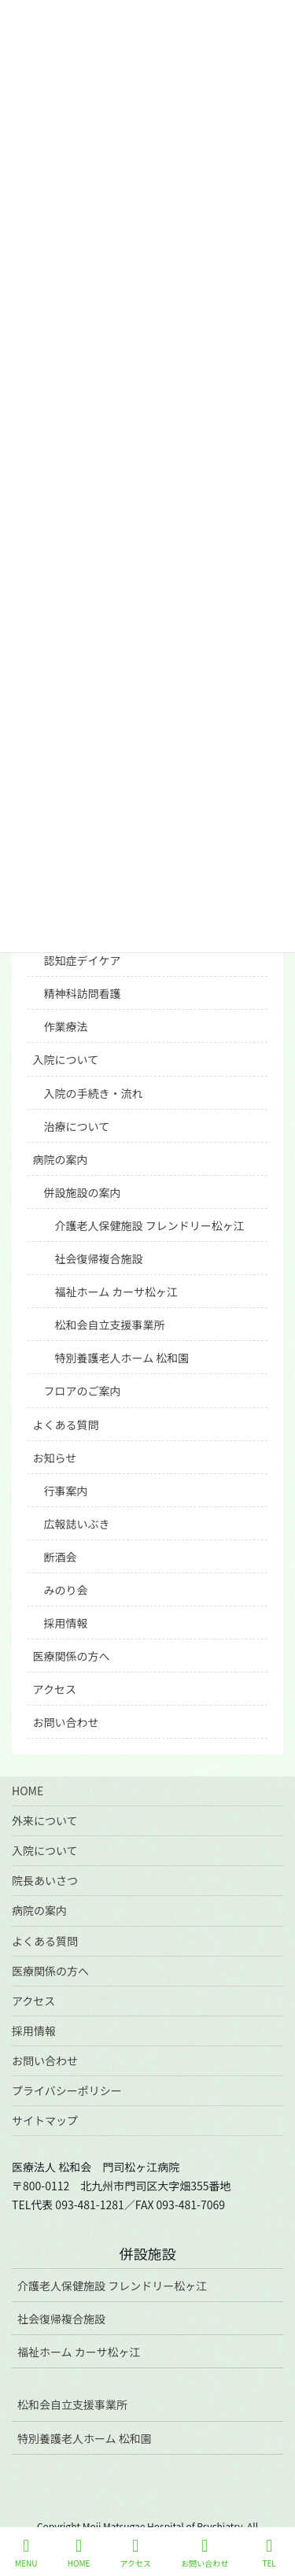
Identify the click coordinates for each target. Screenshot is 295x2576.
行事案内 (66, 1491)
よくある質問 (66, 1424)
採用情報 (66, 1623)
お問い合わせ (66, 1722)
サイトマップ (45, 2120)
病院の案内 (60, 1159)
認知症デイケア (82, 960)
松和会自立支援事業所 (110, 1324)
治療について (77, 1126)
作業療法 (66, 1026)
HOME (27, 1790)
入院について (66, 1059)
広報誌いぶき (77, 1524)
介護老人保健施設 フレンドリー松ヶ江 (150, 1225)
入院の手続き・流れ (93, 1093)
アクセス (54, 1689)
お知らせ (55, 1457)
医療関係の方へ (71, 1656)
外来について (45, 1820)
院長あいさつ (45, 1880)
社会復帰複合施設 (99, 1258)
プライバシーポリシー (67, 2090)
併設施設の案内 (82, 1192)
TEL (269, 2552)
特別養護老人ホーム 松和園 (122, 1358)
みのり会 (66, 1590)
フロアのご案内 (82, 1391)
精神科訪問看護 (82, 993)
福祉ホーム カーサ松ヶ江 (116, 1291)
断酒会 (60, 1557)
